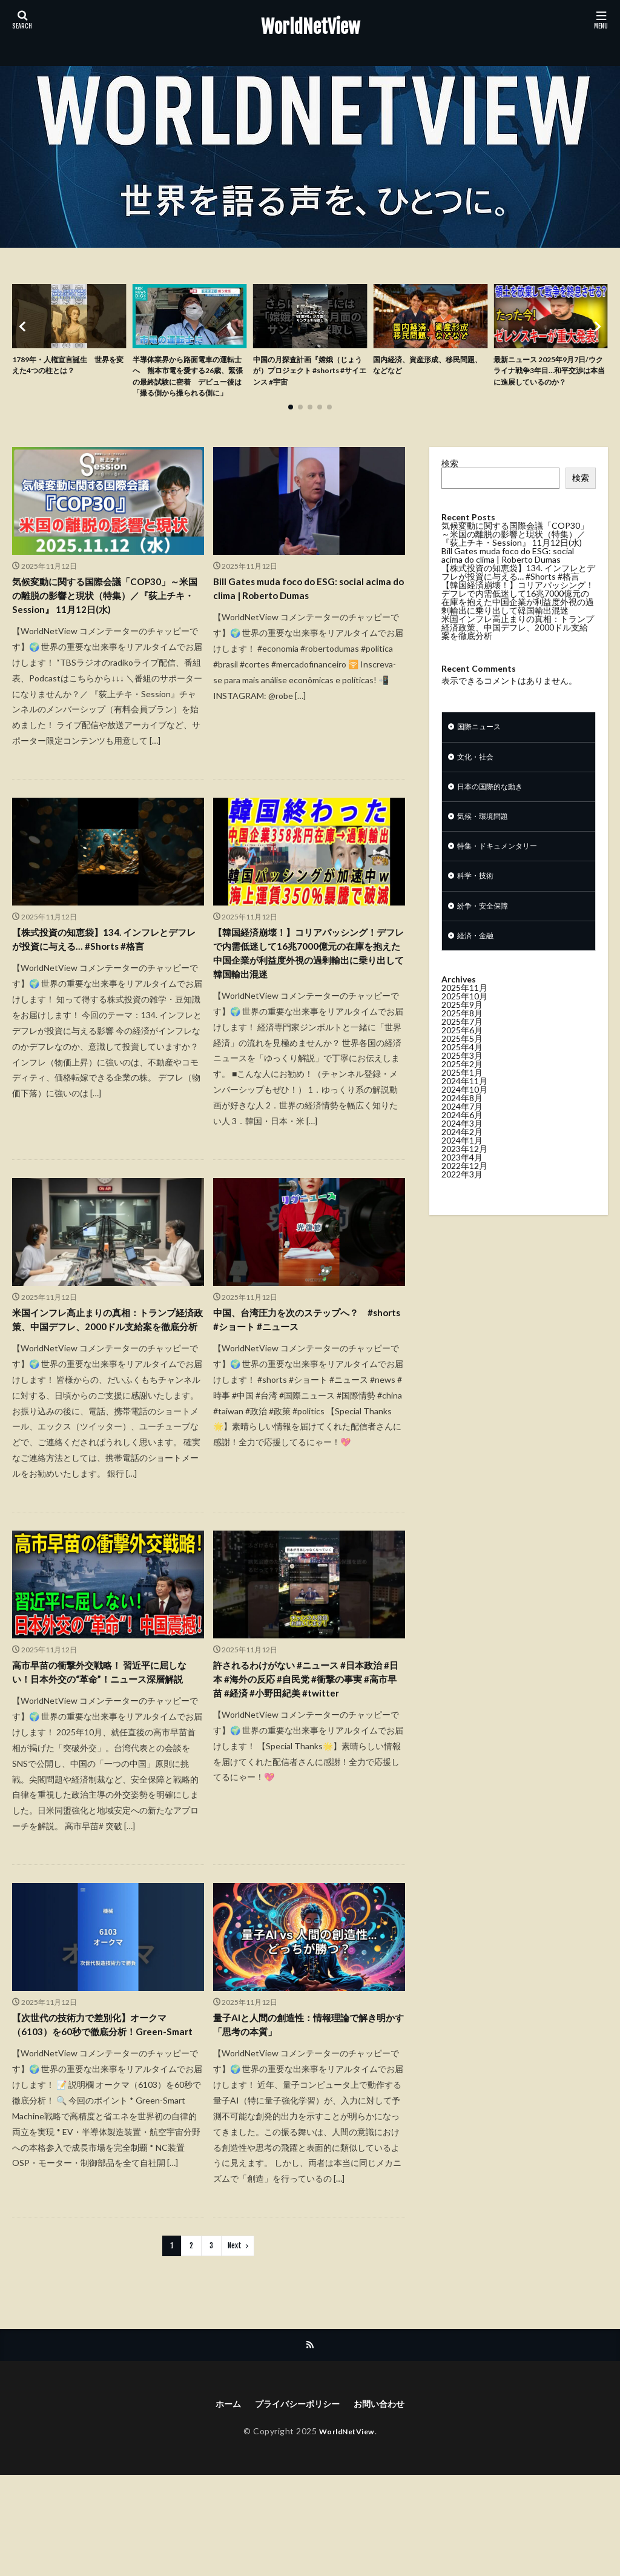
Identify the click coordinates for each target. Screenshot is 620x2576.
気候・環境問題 (486, 841)
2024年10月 (464, 1122)
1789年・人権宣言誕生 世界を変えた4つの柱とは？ (68, 367)
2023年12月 (464, 1181)
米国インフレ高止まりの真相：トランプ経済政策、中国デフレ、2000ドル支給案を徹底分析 (106, 1382)
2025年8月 (462, 1046)
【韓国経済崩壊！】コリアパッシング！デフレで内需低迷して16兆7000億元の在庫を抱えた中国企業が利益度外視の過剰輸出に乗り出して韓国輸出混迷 (307, 992)
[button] (24, 336)
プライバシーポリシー (295, 2504)
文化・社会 (478, 778)
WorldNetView (310, 27)
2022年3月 (462, 1207)
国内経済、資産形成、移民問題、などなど (428, 367)
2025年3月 (462, 1088)
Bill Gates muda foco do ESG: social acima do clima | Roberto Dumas (299, 610)
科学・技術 (478, 904)
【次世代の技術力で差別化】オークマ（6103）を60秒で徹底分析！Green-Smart (104, 2129)
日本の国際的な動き (495, 810)
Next (235, 2344)
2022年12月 (464, 1198)
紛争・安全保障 (486, 936)
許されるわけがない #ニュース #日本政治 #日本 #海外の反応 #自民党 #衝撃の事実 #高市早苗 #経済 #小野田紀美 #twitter (308, 1763)
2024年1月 (462, 1173)
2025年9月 (462, 1037)
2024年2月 (462, 1164)
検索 (449, 482)
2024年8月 (462, 1130)
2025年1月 (462, 1105)
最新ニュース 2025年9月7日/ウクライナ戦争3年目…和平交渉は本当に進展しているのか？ (550, 380)
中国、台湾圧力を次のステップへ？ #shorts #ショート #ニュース (305, 1374)
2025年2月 (462, 1096)
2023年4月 (462, 1190)
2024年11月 (464, 1113)
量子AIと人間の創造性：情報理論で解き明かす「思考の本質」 (306, 2121)
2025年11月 (464, 1020)
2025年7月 (462, 1054)
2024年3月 (462, 1156)
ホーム (218, 2504)
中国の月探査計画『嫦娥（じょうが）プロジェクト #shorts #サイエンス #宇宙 (308, 373)
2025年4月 (462, 1079)
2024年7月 (462, 1139)
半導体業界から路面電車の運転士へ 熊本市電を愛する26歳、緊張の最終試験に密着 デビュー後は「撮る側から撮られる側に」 (188, 386)
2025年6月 (462, 1063)
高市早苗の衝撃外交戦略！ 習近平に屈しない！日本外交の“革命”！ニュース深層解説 (105, 1755)
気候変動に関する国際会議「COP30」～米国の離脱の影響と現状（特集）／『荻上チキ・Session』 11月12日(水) (106, 618)
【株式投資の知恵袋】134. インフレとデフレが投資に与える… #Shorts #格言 (106, 968)
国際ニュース (482, 747)
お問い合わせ (387, 2504)
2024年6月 (462, 1147)
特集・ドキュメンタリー (503, 873)
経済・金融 (478, 967)
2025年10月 (464, 1029)
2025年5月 (462, 1071)
